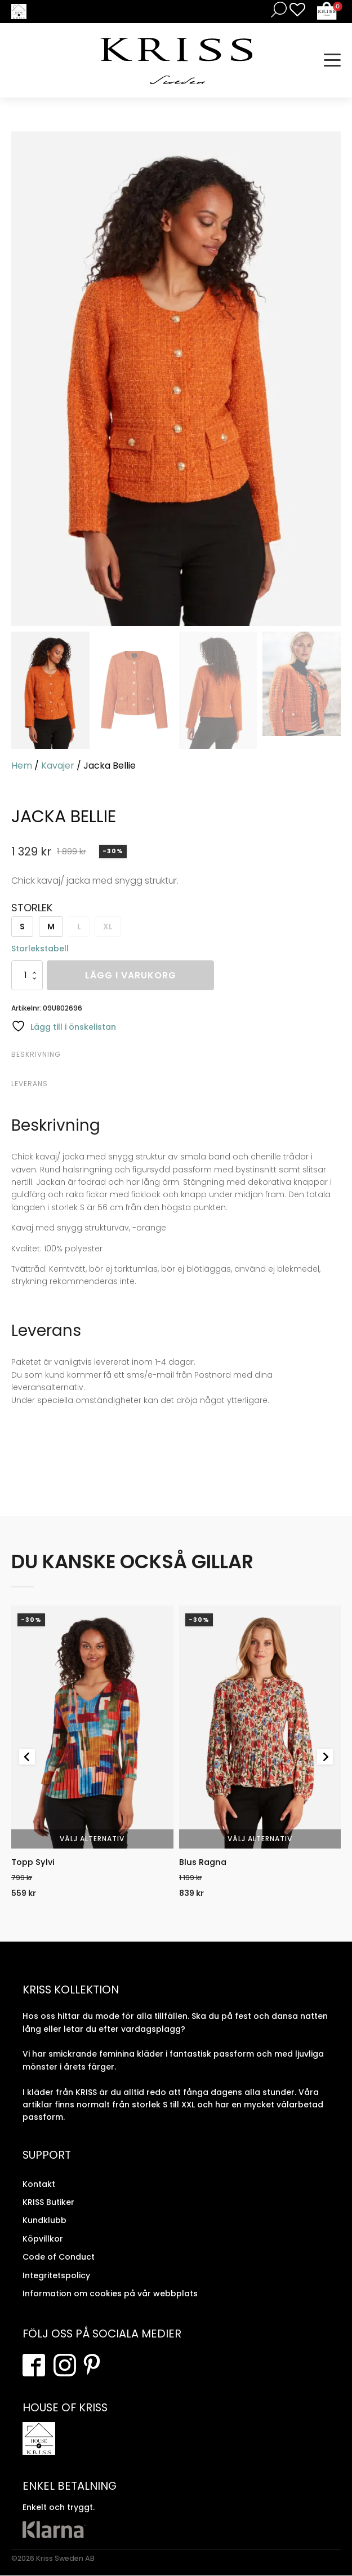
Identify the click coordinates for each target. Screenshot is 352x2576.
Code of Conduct (59, 2257)
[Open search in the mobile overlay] (276, 9)
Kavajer (57, 765)
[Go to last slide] (27, 1757)
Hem (21, 765)
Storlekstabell (40, 948)
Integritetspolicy (56, 2276)
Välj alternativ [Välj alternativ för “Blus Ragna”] (260, 1838)
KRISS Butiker (48, 2202)
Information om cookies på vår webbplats (110, 2294)
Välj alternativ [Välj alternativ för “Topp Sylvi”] (92, 1838)
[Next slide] (325, 1757)
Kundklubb (44, 2221)
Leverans (29, 1083)
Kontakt (39, 2184)
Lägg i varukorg (130, 975)
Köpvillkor (43, 2239)
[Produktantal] (27, 975)
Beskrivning (36, 1054)
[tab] (174, 1054)
